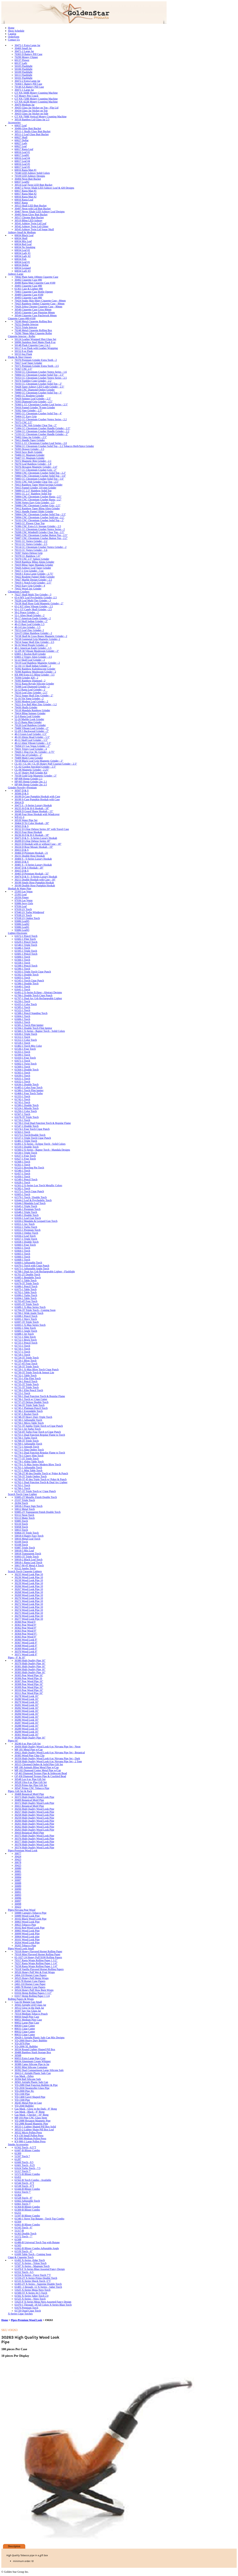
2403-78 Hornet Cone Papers (30, 1981)
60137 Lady (21, 63)
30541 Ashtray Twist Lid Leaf (30, 223)
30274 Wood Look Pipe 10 (29, 1610)
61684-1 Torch (22, 956)
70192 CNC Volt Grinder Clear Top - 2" (36, 425)
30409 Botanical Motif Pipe (29, 1800)
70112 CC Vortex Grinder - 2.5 (31, 544)
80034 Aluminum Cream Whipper (33, 2061)
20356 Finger (22, 897)
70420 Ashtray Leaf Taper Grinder (33, 567)
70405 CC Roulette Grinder (29, 395)
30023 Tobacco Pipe (25, 1924)
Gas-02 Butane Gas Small (28, 2001)
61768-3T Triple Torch (27, 1440)
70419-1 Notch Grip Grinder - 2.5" (33, 582)
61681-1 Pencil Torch (26, 953)
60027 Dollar (22, 140)
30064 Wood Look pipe (27, 1936)
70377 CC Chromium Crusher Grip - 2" (36, 469)
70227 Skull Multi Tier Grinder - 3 (33, 594)
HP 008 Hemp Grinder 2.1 (28, 778)
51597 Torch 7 (22, 2156)
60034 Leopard (23, 268)
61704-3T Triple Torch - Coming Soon (35, 1310)
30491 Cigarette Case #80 (28, 285)
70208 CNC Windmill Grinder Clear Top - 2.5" (39, 532)
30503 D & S (22, 826)
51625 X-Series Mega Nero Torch (32, 2289)
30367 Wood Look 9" (26, 1642)
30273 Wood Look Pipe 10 (29, 1607)
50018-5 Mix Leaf (24, 1550)
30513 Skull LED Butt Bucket (31, 205)
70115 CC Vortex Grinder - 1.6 (31, 550)
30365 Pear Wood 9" (26, 1636)
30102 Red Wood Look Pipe (30, 1927)
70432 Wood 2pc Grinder (28, 588)
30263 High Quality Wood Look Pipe (34, 1829)
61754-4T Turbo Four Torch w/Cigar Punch (38, 1431)
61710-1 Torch (22, 1120)
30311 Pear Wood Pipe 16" (29, 1693)
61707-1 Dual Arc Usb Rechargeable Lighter (38, 998)
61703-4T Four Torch (26, 1301)
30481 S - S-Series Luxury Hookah (33, 864)
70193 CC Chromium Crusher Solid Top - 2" (38, 383)
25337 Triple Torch (25, 1500)
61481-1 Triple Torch (26, 1140)
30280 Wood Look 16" (27, 1699)
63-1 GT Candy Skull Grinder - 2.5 (33, 609)
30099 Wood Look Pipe (27, 1933)
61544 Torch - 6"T (24, 2183)
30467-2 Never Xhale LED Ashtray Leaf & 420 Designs (44, 187)
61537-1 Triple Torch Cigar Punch (33, 1137)
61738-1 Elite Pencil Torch (29, 1390)
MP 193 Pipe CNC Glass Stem (31, 2117)
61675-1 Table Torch (26, 1289)
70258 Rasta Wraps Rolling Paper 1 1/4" (36, 1966)
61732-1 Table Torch (26, 1375)
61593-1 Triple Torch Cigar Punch (33, 971)
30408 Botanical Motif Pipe (29, 1794)
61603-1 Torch (22, 977)
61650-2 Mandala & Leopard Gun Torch (36, 1221)
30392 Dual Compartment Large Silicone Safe (39, 2070)
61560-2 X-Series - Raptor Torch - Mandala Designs (42, 1149)
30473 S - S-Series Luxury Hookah (33, 805)
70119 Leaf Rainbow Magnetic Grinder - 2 (37, 662)
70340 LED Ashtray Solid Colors (32, 173)
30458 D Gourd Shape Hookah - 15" (34, 811)
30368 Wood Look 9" (26, 1645)
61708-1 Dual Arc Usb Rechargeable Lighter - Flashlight (45, 1271)
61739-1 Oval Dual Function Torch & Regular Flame (43, 1123)
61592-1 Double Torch (27, 974)
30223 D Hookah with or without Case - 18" (38, 844)
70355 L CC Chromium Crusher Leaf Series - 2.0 (41, 443)
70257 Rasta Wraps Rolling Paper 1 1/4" (36, 1963)
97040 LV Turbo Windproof (29, 912)
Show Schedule (16, 30)
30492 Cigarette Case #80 (28, 279)
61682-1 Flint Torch (25, 939)
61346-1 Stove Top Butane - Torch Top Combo (39, 2218)
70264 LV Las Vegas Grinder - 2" (32, 746)
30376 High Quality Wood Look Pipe (34, 1838)
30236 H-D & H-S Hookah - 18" (32, 835)
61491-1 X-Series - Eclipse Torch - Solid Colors (40, 1143)
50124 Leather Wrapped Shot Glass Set (35, 339)
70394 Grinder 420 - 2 (26, 677)
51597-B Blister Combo (27, 2215)
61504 (18, 2221)
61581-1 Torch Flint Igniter (29, 1025)
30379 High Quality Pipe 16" (30, 1663)
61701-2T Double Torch (27, 1274)
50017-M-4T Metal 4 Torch (29, 1565)
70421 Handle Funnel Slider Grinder (34, 511)
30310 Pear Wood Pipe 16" (29, 1690)
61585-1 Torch (22, 1007)
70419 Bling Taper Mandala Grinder (34, 564)
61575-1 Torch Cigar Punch (29, 1191)
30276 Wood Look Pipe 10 (29, 1616)
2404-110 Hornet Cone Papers (31, 1975)
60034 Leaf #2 (22, 250)
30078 (18, 1862)
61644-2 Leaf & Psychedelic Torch (33, 1200)
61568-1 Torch (22, 1161)
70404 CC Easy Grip (26, 416)
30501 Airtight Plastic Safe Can (31, 2082)
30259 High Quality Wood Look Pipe (34, 1817)
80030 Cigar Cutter (25, 2025)
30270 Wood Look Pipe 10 (29, 1598)
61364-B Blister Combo (27, 2206)
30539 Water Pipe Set (26, 820)
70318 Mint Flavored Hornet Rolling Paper (37, 1954)
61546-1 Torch (22, 1170)
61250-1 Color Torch (26, 1111)
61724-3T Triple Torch (27, 1357)
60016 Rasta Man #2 (26, 196)
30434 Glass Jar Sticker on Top (31, 110)
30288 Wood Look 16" (27, 1725)
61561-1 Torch (22, 1164)
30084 (18, 1877)
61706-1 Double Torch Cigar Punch (33, 995)
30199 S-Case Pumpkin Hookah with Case (37, 799)
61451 (18, 2177)
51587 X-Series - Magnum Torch (32, 2266)
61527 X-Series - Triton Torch (30, 2263)
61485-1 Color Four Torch (28, 1087)
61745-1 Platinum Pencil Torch (31, 1408)
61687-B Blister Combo (27, 2150)
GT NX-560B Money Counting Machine (36, 92)
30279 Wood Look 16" (27, 1702)
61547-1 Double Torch (27, 1126)
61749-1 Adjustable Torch (28, 1420)
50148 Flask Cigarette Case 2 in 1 (32, 345)
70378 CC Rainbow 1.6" (28, 556)
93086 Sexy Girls (24, 903)
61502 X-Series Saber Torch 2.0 (31, 2295)
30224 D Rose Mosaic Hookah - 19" (34, 847)
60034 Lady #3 (23, 271)
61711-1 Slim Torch (25, 1336)
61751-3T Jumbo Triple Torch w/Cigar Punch (39, 1425)
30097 (18, 1901)
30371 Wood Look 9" (26, 1654)
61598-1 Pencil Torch (26, 965)
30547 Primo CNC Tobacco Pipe (32, 1788)
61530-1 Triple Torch (26, 1152)
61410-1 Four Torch (25, 1057)
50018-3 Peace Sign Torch (28, 1506)
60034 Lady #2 (23, 256)
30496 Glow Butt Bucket (28, 128)
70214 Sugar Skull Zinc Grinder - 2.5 (34, 642)
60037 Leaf (21, 125)
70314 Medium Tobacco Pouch (31, 2013)
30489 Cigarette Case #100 (29, 294)
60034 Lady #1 (23, 253)
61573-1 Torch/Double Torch (30, 1135)
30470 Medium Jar (25, 104)
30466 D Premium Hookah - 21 (31, 852)
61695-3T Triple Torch (27, 1304)
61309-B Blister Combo (27, 2209)
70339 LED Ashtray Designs (30, 176)
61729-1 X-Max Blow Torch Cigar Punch (37, 1369)
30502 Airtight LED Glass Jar (30, 2004)
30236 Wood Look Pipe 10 (29, 1577)
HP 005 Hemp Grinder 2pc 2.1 (31, 781)
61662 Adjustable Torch (27, 2200)
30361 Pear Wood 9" (26, 1624)
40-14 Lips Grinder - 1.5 (27, 627)
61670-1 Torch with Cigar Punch (32, 1265)
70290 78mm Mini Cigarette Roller (33, 333)
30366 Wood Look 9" (26, 1639)
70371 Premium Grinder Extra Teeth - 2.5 (37, 366)
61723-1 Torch (22, 1393)
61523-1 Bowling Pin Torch (29, 1167)
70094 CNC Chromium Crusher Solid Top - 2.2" (40, 472)
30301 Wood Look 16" (27, 1734)
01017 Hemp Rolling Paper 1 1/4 (32, 1996)
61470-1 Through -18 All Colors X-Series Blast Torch (43, 2304)
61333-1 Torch (22, 1096)
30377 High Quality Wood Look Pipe (34, 1841)
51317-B (19, 2230)
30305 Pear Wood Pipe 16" (29, 1675)
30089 (18, 1886)
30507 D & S (22, 790)
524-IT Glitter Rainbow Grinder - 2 (33, 633)
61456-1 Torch (22, 1176)
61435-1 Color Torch (26, 1004)
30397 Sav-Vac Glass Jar (28, 2010)
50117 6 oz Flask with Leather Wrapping (36, 348)
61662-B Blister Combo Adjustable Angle (37, 2248)
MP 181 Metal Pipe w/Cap (29, 1749)
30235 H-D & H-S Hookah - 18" (32, 808)
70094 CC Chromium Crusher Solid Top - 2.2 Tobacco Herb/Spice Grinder (54, 446)
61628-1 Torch (22, 1182)
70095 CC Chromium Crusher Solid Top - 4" (38, 413)
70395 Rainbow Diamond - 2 (30, 680)
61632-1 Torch (22, 1081)
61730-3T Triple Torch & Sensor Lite (34, 1372)
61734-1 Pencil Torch (26, 1381)
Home (11, 27)
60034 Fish (20, 259)
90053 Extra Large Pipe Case (30, 2058)
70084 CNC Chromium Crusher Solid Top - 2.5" (40, 514)
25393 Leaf (21, 894)
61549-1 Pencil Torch (26, 1179)
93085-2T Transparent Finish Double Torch (37, 1512)
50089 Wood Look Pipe (27, 1915)
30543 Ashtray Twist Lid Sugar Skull (34, 229)
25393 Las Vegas (24, 891)
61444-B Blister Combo (27, 2189)
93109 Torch (21, 1541)
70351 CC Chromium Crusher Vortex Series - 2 (40, 529)
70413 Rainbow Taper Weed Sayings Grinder (38, 484)
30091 (18, 1892)
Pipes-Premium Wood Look (26, 2320)
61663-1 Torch (22, 1247)
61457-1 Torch (22, 1173)
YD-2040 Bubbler (24, 2105)
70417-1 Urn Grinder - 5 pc (29, 570)
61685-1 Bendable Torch (28, 1277)
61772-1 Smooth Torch (27, 1446)
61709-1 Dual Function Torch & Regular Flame (40, 1396)
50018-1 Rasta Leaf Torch (28, 1562)
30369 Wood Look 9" (26, 1648)
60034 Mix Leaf (23, 241)
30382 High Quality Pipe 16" (30, 1737)
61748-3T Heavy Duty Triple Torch (33, 1417)
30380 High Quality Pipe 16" (30, 1660)
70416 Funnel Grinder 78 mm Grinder (35, 407)
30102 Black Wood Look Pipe (30, 1918)
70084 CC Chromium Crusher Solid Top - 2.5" (39, 374)
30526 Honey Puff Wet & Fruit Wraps (35, 1972)
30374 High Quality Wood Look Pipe (34, 1847)
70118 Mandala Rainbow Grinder (32, 710)
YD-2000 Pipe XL (24, 2091)
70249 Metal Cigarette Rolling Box (33, 321)
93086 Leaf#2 (22, 924)
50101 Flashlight (23, 78)
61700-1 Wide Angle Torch (29, 1313)
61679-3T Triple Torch (27, 1283)
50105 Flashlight (23, 66)
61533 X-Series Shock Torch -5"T (33, 2281)
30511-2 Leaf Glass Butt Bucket (32, 134)
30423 (18, 1859)
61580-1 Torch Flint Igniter (29, 1090)
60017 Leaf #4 (22, 161)
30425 (18, 1865)
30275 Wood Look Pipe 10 (29, 1613)
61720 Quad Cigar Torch (28, 2310)
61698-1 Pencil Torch (26, 1316)
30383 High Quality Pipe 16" (30, 1672)
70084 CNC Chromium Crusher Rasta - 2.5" (38, 496)
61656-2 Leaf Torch (25, 1235)
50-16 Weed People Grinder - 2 (31, 645)
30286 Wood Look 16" (27, 1719)
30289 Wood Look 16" (27, 1728)
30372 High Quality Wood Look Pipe (34, 1803)
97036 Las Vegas (24, 900)
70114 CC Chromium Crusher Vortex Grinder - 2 (40, 547)
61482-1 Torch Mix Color (28, 1045)
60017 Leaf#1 (22, 155)
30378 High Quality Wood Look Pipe (34, 1844)
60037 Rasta (21, 202)
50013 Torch (21, 1529)
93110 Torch (21, 1523)
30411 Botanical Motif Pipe (29, 1806)
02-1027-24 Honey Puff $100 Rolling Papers (38, 1957)
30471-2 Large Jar (24, 51)
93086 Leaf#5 (22, 921)
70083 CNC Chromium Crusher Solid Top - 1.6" (40, 475)
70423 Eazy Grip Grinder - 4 (30, 585)
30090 (18, 1889)
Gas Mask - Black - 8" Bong (30, 2111)
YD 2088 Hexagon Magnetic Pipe (33, 2120)
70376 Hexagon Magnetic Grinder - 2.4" (36, 466)
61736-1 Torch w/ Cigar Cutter (31, 1399)
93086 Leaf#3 (22, 930)
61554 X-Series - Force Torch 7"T (33, 2275)
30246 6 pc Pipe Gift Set (28, 1743)
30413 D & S (22, 849)
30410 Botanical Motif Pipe (29, 1832)
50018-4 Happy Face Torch (29, 1535)
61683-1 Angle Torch (26, 1330)
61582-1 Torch (22, 1188)
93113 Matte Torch (25, 1518)
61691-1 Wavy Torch (26, 1319)
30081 (18, 1871)
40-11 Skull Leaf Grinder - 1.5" (31, 740)
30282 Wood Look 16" (27, 1708)
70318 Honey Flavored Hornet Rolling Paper (38, 1951)
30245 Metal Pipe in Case (28, 2102)
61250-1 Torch (22, 1001)
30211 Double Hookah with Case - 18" (35, 879)
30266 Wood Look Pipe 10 (29, 1586)
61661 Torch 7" (23, 2203)
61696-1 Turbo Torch (26, 1295)
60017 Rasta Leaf (24, 149)
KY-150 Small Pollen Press (29, 2135)
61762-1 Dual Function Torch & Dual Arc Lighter (41, 1482)
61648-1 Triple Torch (26, 1212)
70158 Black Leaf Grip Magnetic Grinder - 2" (39, 760)
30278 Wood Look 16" (27, 1696)
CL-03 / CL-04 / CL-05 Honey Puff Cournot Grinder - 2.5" (46, 763)
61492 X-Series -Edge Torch (30, 2260)
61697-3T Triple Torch (27, 1322)
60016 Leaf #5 (22, 164)
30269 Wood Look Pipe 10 (29, 1595)
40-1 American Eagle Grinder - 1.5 (33, 648)
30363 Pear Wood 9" (26, 1630)
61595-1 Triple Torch (26, 950)
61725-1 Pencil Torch (26, 1342)
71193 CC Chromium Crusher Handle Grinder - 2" (41, 434)
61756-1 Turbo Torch (26, 1437)
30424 (18, 1856)
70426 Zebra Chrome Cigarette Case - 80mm (38, 306)
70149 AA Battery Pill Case (29, 86)
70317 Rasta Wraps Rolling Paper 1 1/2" (36, 1960)
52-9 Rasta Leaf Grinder (27, 716)
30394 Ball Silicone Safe (28, 2079)
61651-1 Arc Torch (25, 1224)
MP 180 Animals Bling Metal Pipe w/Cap (37, 1767)
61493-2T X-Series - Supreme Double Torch (38, 2284)
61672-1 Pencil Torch (26, 936)
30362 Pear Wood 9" (26, 1627)
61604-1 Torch (22, 1016)
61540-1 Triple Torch (26, 945)
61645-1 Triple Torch (26, 1206)
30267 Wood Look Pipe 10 (29, 1589)
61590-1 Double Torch (27, 1105)
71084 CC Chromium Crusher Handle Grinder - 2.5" (42, 428)
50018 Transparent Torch (28, 1553)
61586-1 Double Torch (27, 983)
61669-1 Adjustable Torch (28, 1262)
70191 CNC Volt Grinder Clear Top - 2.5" (37, 481)
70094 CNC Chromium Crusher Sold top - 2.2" (40, 517)
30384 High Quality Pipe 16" (30, 1669)
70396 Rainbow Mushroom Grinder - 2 (35, 671)
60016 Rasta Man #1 (26, 170)
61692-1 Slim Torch (25, 1328)
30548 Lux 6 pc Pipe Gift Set (30, 1779)
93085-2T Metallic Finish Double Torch (36, 1497)
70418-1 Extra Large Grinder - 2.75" (34, 573)
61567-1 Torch (22, 1114)
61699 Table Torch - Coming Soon (33, 2254)
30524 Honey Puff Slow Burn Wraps (34, 1990)
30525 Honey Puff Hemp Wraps (32, 1978)
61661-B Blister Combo (27, 2224)
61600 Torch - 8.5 (24, 2162)
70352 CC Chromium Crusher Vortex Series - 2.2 (41, 419)
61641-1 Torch (22, 989)
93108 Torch (21, 1544)
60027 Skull (21, 137)
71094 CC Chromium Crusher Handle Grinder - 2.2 (42, 431)
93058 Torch (21, 1526)
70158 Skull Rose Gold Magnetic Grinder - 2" (39, 603)
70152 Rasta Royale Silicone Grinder (34, 683)
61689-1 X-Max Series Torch (30, 1307)
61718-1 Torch (22, 1354)
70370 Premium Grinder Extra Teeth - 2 (36, 360)
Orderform (13, 36)
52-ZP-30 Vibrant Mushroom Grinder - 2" (37, 651)
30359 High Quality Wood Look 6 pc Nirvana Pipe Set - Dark (47, 1758)
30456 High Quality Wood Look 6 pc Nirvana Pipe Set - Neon (47, 1746)
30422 (18, 1906)
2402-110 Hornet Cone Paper (30, 1984)
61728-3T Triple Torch (27, 1366)
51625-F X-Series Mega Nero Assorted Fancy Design (43, 2301)
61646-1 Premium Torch (27, 1209)
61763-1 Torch (22, 1485)
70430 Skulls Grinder (26, 707)
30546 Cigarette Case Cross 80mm (33, 309)
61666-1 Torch (22, 1256)
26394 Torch (21, 1503)
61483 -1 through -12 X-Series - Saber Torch (38, 2287)
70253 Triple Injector (26, 327)
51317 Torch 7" (23, 2171)
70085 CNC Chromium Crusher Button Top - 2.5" (41, 535)
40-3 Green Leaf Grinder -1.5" (31, 734)
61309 (18, 2153)
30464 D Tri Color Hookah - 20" (32, 823)
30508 (18, 2055)
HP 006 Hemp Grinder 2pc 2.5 (31, 784)
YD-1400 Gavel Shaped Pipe (30, 2097)
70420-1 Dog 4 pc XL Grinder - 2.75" (35, 752)
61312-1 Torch (22, 1037)
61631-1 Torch (22, 1078)
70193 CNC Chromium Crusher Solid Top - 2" (39, 520)
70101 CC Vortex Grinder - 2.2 (31, 541)
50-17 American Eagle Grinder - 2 (33, 618)
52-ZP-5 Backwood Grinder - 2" (32, 731)
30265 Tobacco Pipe (25, 1945)
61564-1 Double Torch (27, 1069)
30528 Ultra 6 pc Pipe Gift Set (31, 1782)
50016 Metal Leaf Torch (27, 1538)
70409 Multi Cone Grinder (29, 757)
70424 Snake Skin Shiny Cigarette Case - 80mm (40, 300)
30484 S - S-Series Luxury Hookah (33, 858)
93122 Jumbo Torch (25, 1568)
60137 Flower (22, 60)
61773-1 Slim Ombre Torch (29, 1449)
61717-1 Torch (22, 1351)
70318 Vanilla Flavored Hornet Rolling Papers (39, 1969)
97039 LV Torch (23, 909)
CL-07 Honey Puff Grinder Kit (31, 772)
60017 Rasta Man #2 (26, 193)
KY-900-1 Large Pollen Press (30, 2141)
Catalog (12, 33)
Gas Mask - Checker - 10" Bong (32, 2114)
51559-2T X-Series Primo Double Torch (36, 2278)
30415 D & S (22, 870)
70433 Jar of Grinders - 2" (28, 754)
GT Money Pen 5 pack (27, 95)
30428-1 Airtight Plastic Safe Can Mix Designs (39, 2037)
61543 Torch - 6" (24, 2227)
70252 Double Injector (27, 324)
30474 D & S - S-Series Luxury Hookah (36, 876)
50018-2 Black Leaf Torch (28, 1559)
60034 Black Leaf (24, 235)
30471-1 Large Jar (24, 89)
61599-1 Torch (22, 1054)
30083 (18, 1874)
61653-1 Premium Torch (27, 1230)
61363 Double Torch (25, 2233)
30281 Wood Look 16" (27, 1705)
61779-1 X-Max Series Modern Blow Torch (38, 1464)
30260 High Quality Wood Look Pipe (34, 1820)
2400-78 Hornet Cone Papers (30, 1987)
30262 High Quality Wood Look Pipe (34, 1826)
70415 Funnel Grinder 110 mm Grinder (35, 487)
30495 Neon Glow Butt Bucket (31, 214)
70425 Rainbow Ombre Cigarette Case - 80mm (39, 303)
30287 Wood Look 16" (27, 1722)
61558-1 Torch (22, 962)
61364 (18, 2194)
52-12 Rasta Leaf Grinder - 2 (30, 689)
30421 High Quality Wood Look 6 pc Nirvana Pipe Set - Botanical (50, 1752)
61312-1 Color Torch (26, 1040)
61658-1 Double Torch (27, 1241)
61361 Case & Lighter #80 (29, 288)
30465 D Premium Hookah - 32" (32, 873)
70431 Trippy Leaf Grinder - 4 (31, 749)
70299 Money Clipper (26, 57)
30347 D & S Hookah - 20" (29, 867)
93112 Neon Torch (24, 1515)
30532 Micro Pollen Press (28, 2132)
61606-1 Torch (22, 1019)
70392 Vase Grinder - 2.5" (28, 410)
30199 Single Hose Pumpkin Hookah (34, 882)
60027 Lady (21, 143)
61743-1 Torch (22, 1102)
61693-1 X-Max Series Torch (30, 1325)
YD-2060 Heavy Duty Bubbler (31, 2040)
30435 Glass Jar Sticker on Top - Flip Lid (36, 107)
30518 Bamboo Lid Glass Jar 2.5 (32, 119)
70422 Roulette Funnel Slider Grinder (35, 576)
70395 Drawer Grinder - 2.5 (29, 449)
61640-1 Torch (22, 986)
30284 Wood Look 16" (27, 1713)
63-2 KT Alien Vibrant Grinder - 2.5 (34, 606)
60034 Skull (21, 238)
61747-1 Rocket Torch (26, 1414)
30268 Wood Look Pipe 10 (29, 1592)
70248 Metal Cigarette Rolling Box (33, 330)
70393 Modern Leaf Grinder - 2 (31, 701)
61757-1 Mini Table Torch (28, 1470)
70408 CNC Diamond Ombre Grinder (35, 389)
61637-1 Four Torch (25, 1155)
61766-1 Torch (22, 1488)
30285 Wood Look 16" (27, 1716)
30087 (18, 1880)
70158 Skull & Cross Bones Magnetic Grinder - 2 (41, 636)
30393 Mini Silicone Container (31, 2067)
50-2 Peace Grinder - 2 (27, 612)
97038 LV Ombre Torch (27, 918)
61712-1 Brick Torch (26, 1339)
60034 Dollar (22, 265)
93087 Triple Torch (25, 1547)
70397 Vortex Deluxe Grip (29, 553)
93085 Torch (21, 1521)
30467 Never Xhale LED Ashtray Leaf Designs (40, 211)
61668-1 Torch (22, 1259)
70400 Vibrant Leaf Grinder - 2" (32, 728)
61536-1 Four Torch (25, 1048)
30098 (18, 1904)
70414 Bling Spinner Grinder (30, 713)
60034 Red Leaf (23, 244)
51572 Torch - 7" (24, 2236)
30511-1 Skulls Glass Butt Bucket (32, 131)
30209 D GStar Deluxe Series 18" (32, 841)
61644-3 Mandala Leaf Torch (30, 1203)
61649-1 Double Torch (27, 1215)
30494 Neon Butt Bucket (28, 178)
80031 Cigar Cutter (25, 2028)
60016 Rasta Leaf (24, 199)
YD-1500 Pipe (22, 2099)
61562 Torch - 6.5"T (25, 2147)
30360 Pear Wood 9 (25, 1621)
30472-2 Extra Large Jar (27, 81)
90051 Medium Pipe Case (28, 2019)
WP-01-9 (19, 817)
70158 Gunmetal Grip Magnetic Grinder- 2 (37, 639)
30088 (18, 1883)
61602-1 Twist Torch (26, 1063)
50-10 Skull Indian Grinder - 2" (31, 621)
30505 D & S (22, 861)
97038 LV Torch (23, 915)
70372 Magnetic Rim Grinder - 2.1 (33, 461)
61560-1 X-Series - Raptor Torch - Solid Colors (40, 1031)
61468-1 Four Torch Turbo (29, 1093)
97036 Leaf (21, 906)
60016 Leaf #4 (22, 158)
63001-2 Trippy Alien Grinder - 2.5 (33, 657)
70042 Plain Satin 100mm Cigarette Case (36, 276)
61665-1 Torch (22, 1253)
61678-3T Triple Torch (27, 1117)
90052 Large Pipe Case (27, 2022)
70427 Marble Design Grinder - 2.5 (33, 579)
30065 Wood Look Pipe (27, 1930)
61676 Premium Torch (26, 2307)
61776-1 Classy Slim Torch (29, 1455)
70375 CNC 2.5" (23, 422)
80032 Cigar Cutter (25, 2031)
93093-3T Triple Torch (27, 1556)
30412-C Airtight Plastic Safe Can (33, 2073)
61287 (18, 2159)
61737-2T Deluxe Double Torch (31, 1402)
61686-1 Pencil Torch (26, 1286)
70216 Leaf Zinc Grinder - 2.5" (31, 692)
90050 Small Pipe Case (27, 2016)
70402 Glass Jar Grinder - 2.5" (31, 437)
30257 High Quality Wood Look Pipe (34, 1811)
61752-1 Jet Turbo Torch (28, 1428)
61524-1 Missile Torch (27, 1108)
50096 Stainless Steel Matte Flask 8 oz (35, 342)
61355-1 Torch (22, 1051)
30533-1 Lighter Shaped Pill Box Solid (35, 2126)
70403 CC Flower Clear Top (30, 523)
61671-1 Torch (22, 1060)
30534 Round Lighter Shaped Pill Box (35, 2049)
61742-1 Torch (22, 1099)
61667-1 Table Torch (26, 1280)
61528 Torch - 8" (24, 2197)
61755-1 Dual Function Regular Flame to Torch (40, 1434)
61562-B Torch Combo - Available (33, 2180)
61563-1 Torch (22, 1132)
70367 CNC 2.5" (23, 369)
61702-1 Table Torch (26, 1292)
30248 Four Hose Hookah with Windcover (37, 814)
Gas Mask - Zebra (24, 2076)
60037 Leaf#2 (22, 181)
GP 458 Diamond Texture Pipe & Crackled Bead (40, 1776)
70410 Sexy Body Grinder (28, 452)
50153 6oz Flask (23, 354)
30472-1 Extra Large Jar (27, 45)
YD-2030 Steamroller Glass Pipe (32, 2088)
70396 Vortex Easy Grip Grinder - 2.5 (35, 502)
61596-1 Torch (22, 968)
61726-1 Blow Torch (26, 1360)
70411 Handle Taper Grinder (30, 440)
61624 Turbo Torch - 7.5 (27, 2168)
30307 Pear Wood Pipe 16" (29, 1681)
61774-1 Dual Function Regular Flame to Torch (40, 1452)
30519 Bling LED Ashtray (28, 220)
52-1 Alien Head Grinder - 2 (29, 615)
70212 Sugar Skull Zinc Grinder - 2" (34, 695)
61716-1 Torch (22, 1348)
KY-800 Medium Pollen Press (30, 2138)
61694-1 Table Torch (26, 1298)
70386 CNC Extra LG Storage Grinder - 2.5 (38, 526)
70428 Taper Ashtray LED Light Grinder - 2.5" (39, 386)
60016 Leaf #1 (22, 152)
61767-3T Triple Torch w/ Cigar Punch (35, 1491)
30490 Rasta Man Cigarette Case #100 (35, 282)
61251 (18, 2212)
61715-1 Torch (22, 1345)
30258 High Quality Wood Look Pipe (34, 1814)
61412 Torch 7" (23, 2192)
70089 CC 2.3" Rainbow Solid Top (33, 490)
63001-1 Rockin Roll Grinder (30, 654)
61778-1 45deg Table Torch (29, 1461)
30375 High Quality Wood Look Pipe (34, 1835)
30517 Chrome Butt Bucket (29, 217)
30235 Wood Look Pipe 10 (29, 1574)
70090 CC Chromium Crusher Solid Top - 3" (38, 392)
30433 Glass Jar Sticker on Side (31, 113)
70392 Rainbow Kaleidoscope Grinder (35, 668)
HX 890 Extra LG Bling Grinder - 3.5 (35, 674)
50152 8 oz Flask (24, 351)
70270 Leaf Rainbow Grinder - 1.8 (33, 464)
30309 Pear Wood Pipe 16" (29, 1687)
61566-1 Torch (22, 959)
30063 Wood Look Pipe (27, 1921)
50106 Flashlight (23, 69)
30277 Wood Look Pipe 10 (29, 1618)
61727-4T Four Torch (26, 1363)
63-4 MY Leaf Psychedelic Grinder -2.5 (36, 597)
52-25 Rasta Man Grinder (28, 722)
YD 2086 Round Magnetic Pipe (31, 2123)
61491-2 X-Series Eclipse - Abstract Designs (38, 992)
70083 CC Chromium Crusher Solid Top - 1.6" (39, 478)
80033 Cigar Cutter (25, 2034)
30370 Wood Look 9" (26, 1651)
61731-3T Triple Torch (27, 1387)
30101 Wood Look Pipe (27, 1939)
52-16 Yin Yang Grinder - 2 (29, 698)
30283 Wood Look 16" (27, 1711)
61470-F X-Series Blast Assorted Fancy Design (40, 2269)
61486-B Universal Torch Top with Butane (37, 2242)
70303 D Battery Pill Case (28, 54)
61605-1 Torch (22, 1194)
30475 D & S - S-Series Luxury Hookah (36, 838)
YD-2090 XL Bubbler (26, 2046)
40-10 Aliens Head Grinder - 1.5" (32, 737)
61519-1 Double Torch (27, 1146)
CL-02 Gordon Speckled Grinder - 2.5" (35, 766)
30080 (18, 1868)
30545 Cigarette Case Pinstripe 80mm (35, 312)
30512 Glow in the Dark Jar (29, 2007)
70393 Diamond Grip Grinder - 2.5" (34, 401)
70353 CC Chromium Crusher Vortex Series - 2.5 (41, 377)
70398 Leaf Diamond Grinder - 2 (32, 686)
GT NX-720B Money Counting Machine (36, 98)
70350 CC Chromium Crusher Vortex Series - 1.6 (41, 371)
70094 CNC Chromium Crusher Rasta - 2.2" (38, 499)
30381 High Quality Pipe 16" (30, 1666)
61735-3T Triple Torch (27, 1384)
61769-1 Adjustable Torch (28, 1443)
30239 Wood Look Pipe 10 (29, 1583)
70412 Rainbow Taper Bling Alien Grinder (37, 508)
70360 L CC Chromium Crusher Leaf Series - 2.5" (41, 404)
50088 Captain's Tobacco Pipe (30, 1912)
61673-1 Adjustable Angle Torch (32, 1268)
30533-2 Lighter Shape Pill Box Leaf (34, 2129)
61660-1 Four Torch (25, 1244)
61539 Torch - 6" (24, 2251)
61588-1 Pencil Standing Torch (31, 1013)
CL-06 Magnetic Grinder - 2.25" (32, 769)
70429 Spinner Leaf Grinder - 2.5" (33, 398)
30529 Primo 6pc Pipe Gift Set (31, 1785)
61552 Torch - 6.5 (24, 2272)
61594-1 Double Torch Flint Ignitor (33, 1028)
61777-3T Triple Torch (27, 1458)
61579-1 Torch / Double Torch (31, 1197)
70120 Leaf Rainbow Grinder (30, 725)
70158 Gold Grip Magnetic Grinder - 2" (36, 775)
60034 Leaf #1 (22, 262)
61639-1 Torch (22, 1075)
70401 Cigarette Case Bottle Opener (34, 291)
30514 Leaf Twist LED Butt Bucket (33, 184)
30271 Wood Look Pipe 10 (29, 1601)
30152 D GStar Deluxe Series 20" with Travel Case (42, 829)
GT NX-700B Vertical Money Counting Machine (40, 116)
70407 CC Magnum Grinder (29, 458)
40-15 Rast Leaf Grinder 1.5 (29, 624)
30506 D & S (22, 793)
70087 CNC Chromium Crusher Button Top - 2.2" (41, 538)
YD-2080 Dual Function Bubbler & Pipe (36, 2085)
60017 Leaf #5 (22, 167)
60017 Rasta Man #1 (26, 190)
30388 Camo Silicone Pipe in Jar (32, 2064)
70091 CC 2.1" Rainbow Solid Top (33, 493)
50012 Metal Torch (25, 1509)
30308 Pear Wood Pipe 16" (29, 1684)
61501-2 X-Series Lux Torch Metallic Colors (38, 1185)
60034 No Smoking (25, 247)
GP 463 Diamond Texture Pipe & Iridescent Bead (41, 1773)
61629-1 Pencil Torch (26, 942)
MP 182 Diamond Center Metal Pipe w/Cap (38, 1770)
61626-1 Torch (22, 1022)
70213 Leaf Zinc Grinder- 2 (29, 630)
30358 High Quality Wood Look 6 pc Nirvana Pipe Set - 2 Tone (48, 1761)
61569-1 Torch (22, 1066)
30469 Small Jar (23, 48)
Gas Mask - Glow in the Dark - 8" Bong (36, 2108)
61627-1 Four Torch (25, 1158)
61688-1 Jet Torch (24, 1333)
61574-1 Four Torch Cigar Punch (32, 1129)
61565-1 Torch (22, 1072)
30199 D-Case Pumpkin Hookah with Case (37, 796)
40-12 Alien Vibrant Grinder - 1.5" (33, 743)
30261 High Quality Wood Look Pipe (34, 1823)
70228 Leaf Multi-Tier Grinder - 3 (33, 600)
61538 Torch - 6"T (24, 2186)
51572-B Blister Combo (27, 2174)
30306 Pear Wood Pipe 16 (28, 1678)
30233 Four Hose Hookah (28, 832)
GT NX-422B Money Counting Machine (36, 101)
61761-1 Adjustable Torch (28, 1467)
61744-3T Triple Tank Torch (29, 1405)
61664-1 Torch (22, 1250)
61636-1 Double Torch (27, 1084)
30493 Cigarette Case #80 (28, 297)
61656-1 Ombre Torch (26, 1233)
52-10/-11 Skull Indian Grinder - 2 (33, 665)
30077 (18, 1853)
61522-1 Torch (22, 1010)
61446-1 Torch (22, 947)
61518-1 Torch (22, 1042)
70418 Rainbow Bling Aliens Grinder (34, 561)
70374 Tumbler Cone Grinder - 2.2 (33, 380)
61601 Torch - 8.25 (25, 2165)
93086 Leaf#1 (22, 927)
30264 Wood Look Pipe (27, 1942)
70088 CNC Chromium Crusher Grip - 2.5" (37, 505)
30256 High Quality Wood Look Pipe (34, 1809)
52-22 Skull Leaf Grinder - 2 (30, 659)
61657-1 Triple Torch (26, 1238)
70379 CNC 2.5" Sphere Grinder (32, 559)
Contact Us (14, 39)
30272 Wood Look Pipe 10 (29, 1604)
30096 (18, 1898)
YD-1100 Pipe (22, 2094)
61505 (18, 2245)
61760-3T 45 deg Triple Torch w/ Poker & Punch (41, 1479)
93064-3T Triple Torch (27, 1532)
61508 (18, 2239)
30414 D (19, 802)
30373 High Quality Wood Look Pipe (34, 1797)
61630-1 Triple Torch (26, 1034)
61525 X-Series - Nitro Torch (30, 2298)
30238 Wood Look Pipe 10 (29, 1580)
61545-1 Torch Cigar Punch (29, 980)
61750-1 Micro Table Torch (29, 1423)
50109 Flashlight (23, 72)
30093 (18, 1895)
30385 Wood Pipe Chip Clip (29, 1755)
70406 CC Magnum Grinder (29, 455)
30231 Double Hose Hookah (30, 855)
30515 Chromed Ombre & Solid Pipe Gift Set (39, 1764)
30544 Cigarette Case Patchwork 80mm (36, 315)
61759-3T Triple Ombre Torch (31, 1476)
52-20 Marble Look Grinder (29, 719)
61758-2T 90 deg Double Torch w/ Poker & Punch (41, 1473)
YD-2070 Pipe (22, 2043)
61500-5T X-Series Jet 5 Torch (31, 2292)
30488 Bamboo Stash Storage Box (33, 2052)
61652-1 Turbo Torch (26, 1227)
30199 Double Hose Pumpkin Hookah (35, 885)
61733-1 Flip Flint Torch (28, 1378)
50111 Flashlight (23, 75)
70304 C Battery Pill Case (28, 83)
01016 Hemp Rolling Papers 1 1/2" (33, 1993)
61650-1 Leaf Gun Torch (28, 1218)
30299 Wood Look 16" (27, 1731)
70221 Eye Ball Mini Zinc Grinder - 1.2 (36, 704)
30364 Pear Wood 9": (26, 1633)
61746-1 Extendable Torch (29, 1411)
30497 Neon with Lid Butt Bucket (33, 208)
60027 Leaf (21, 146)
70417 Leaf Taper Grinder (28, 363)
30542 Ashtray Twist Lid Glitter (31, 226)
